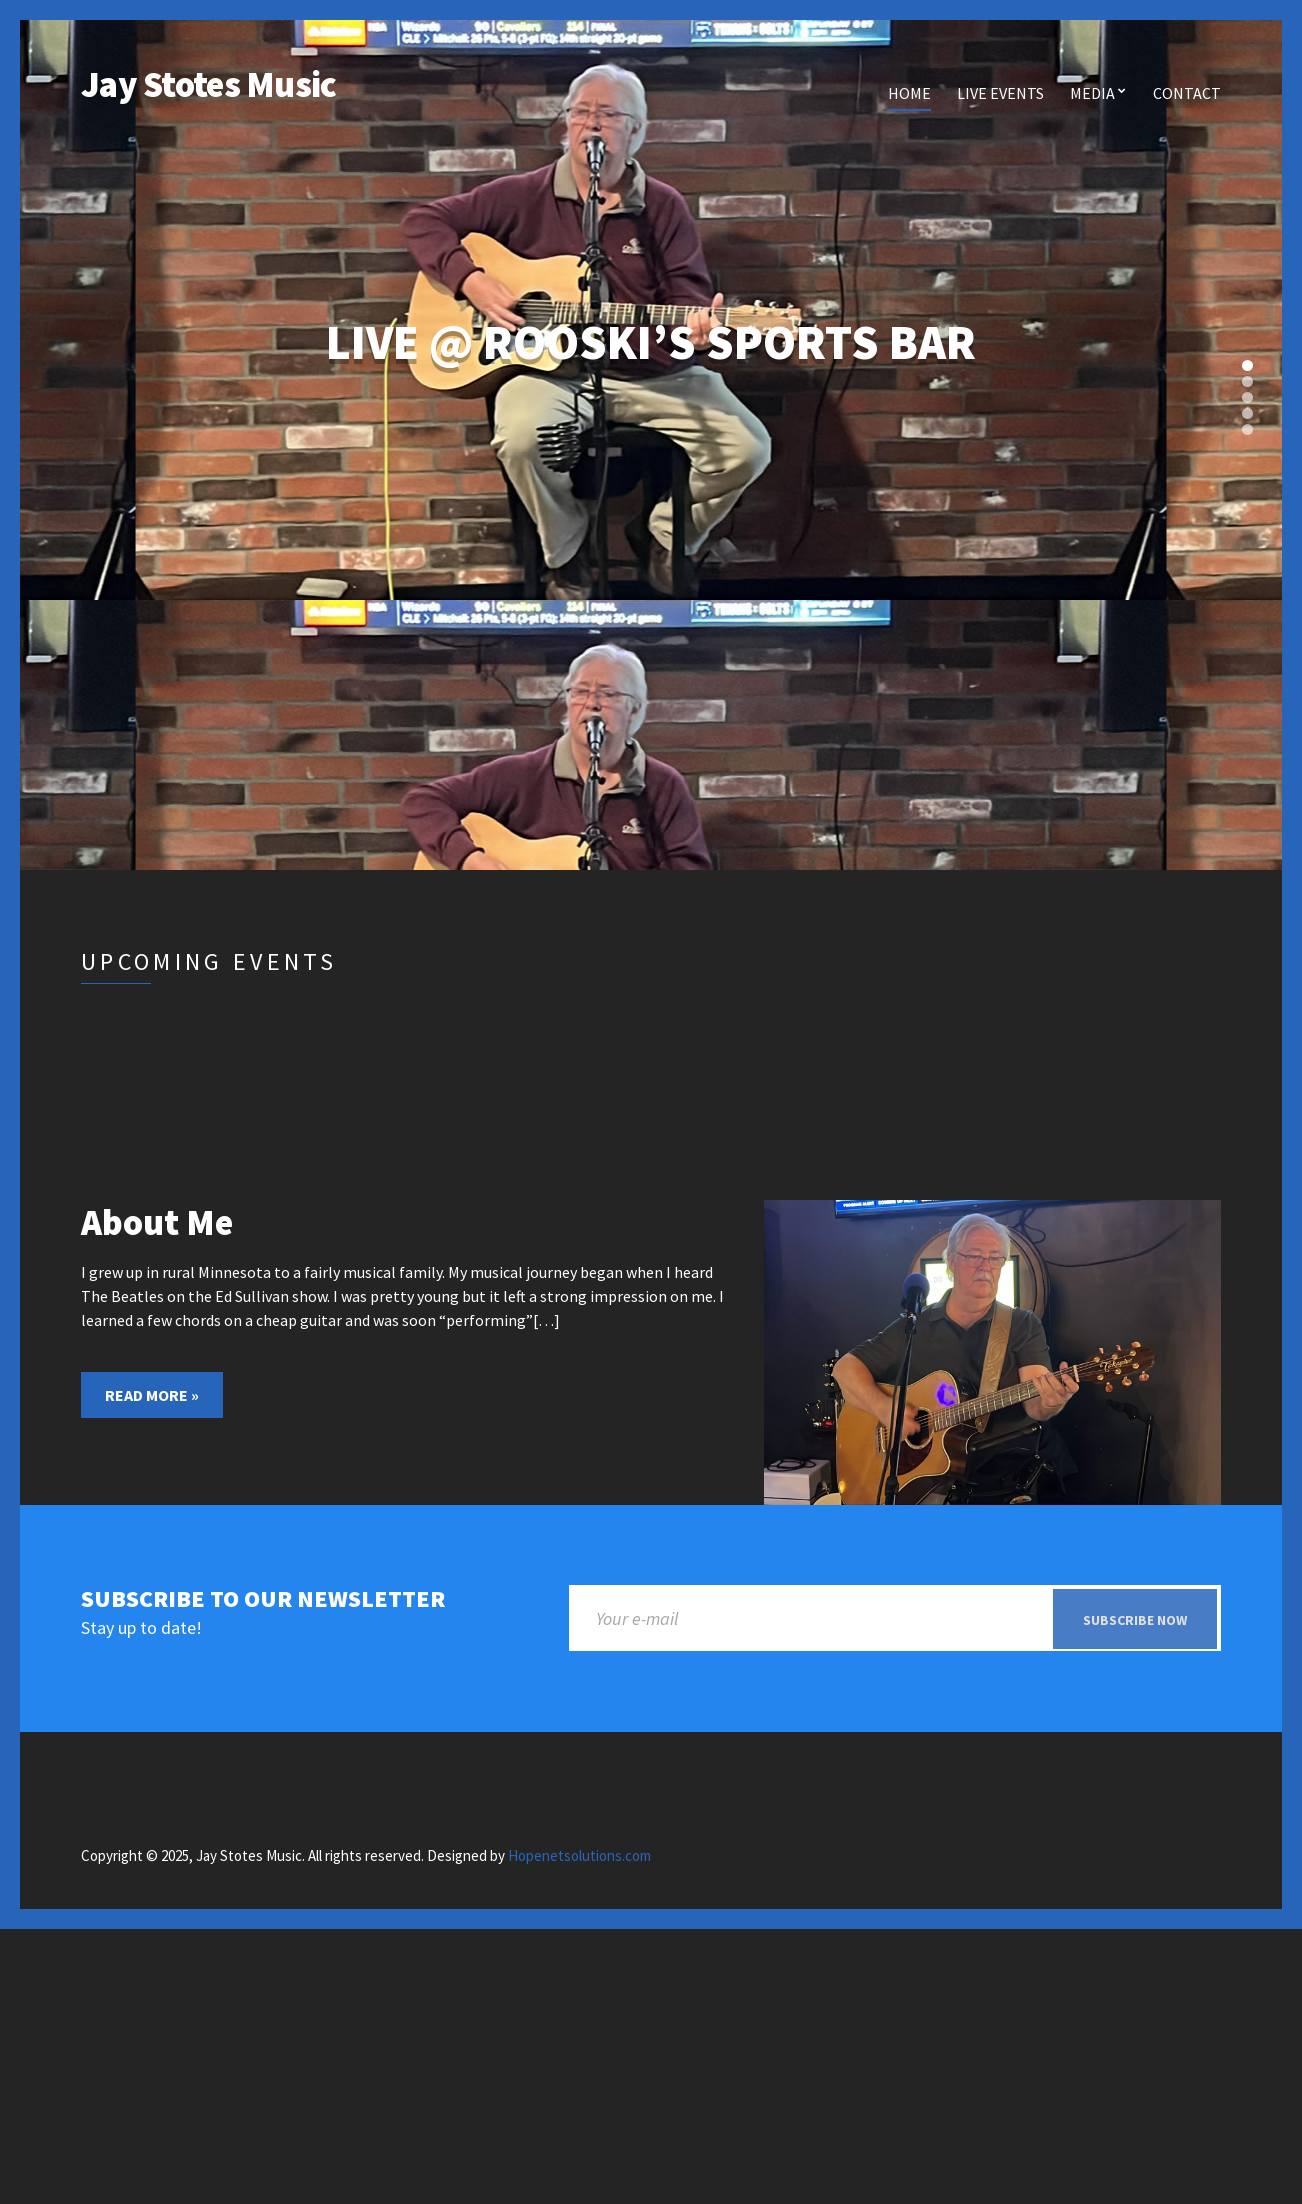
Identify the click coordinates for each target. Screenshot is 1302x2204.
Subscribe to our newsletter (263, 1599)
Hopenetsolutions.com (579, 1856)
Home (909, 93)
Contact (1187, 93)
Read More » (152, 1395)
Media (1092, 93)
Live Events (1000, 93)
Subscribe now (1135, 1620)
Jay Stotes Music (208, 84)
